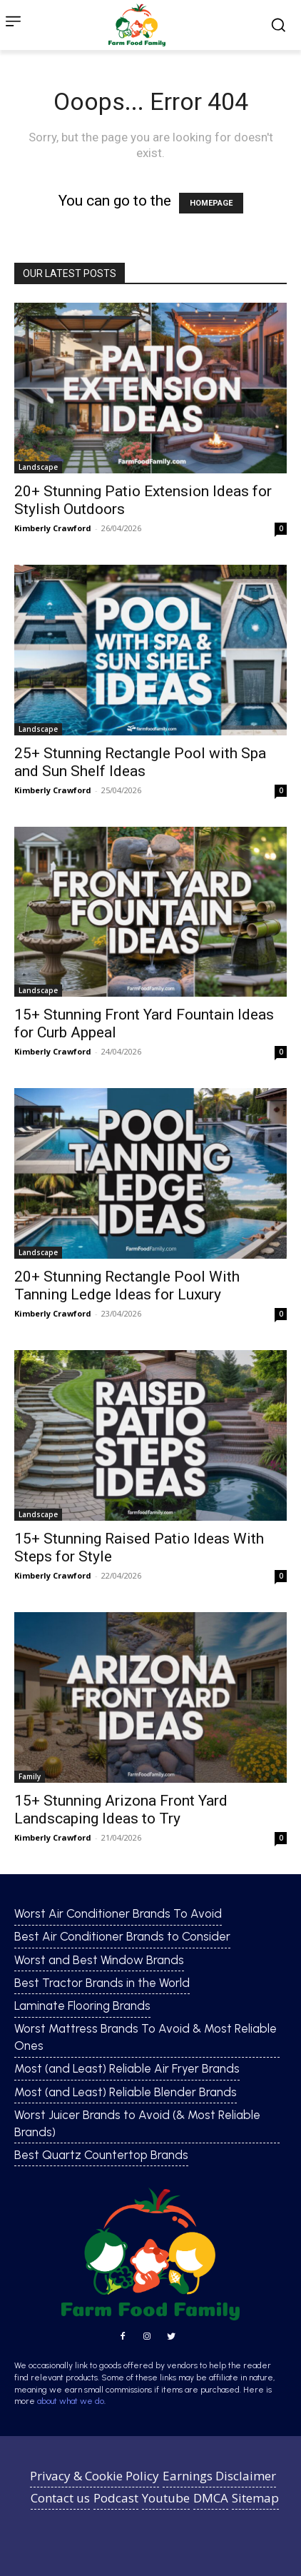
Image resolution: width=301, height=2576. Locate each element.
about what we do (70, 2401)
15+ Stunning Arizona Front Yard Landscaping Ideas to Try (121, 1809)
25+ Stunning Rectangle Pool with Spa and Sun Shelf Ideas (140, 762)
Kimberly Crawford (52, 528)
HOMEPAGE (211, 203)
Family (30, 1776)
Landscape (38, 467)
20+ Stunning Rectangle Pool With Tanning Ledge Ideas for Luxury (127, 1285)
